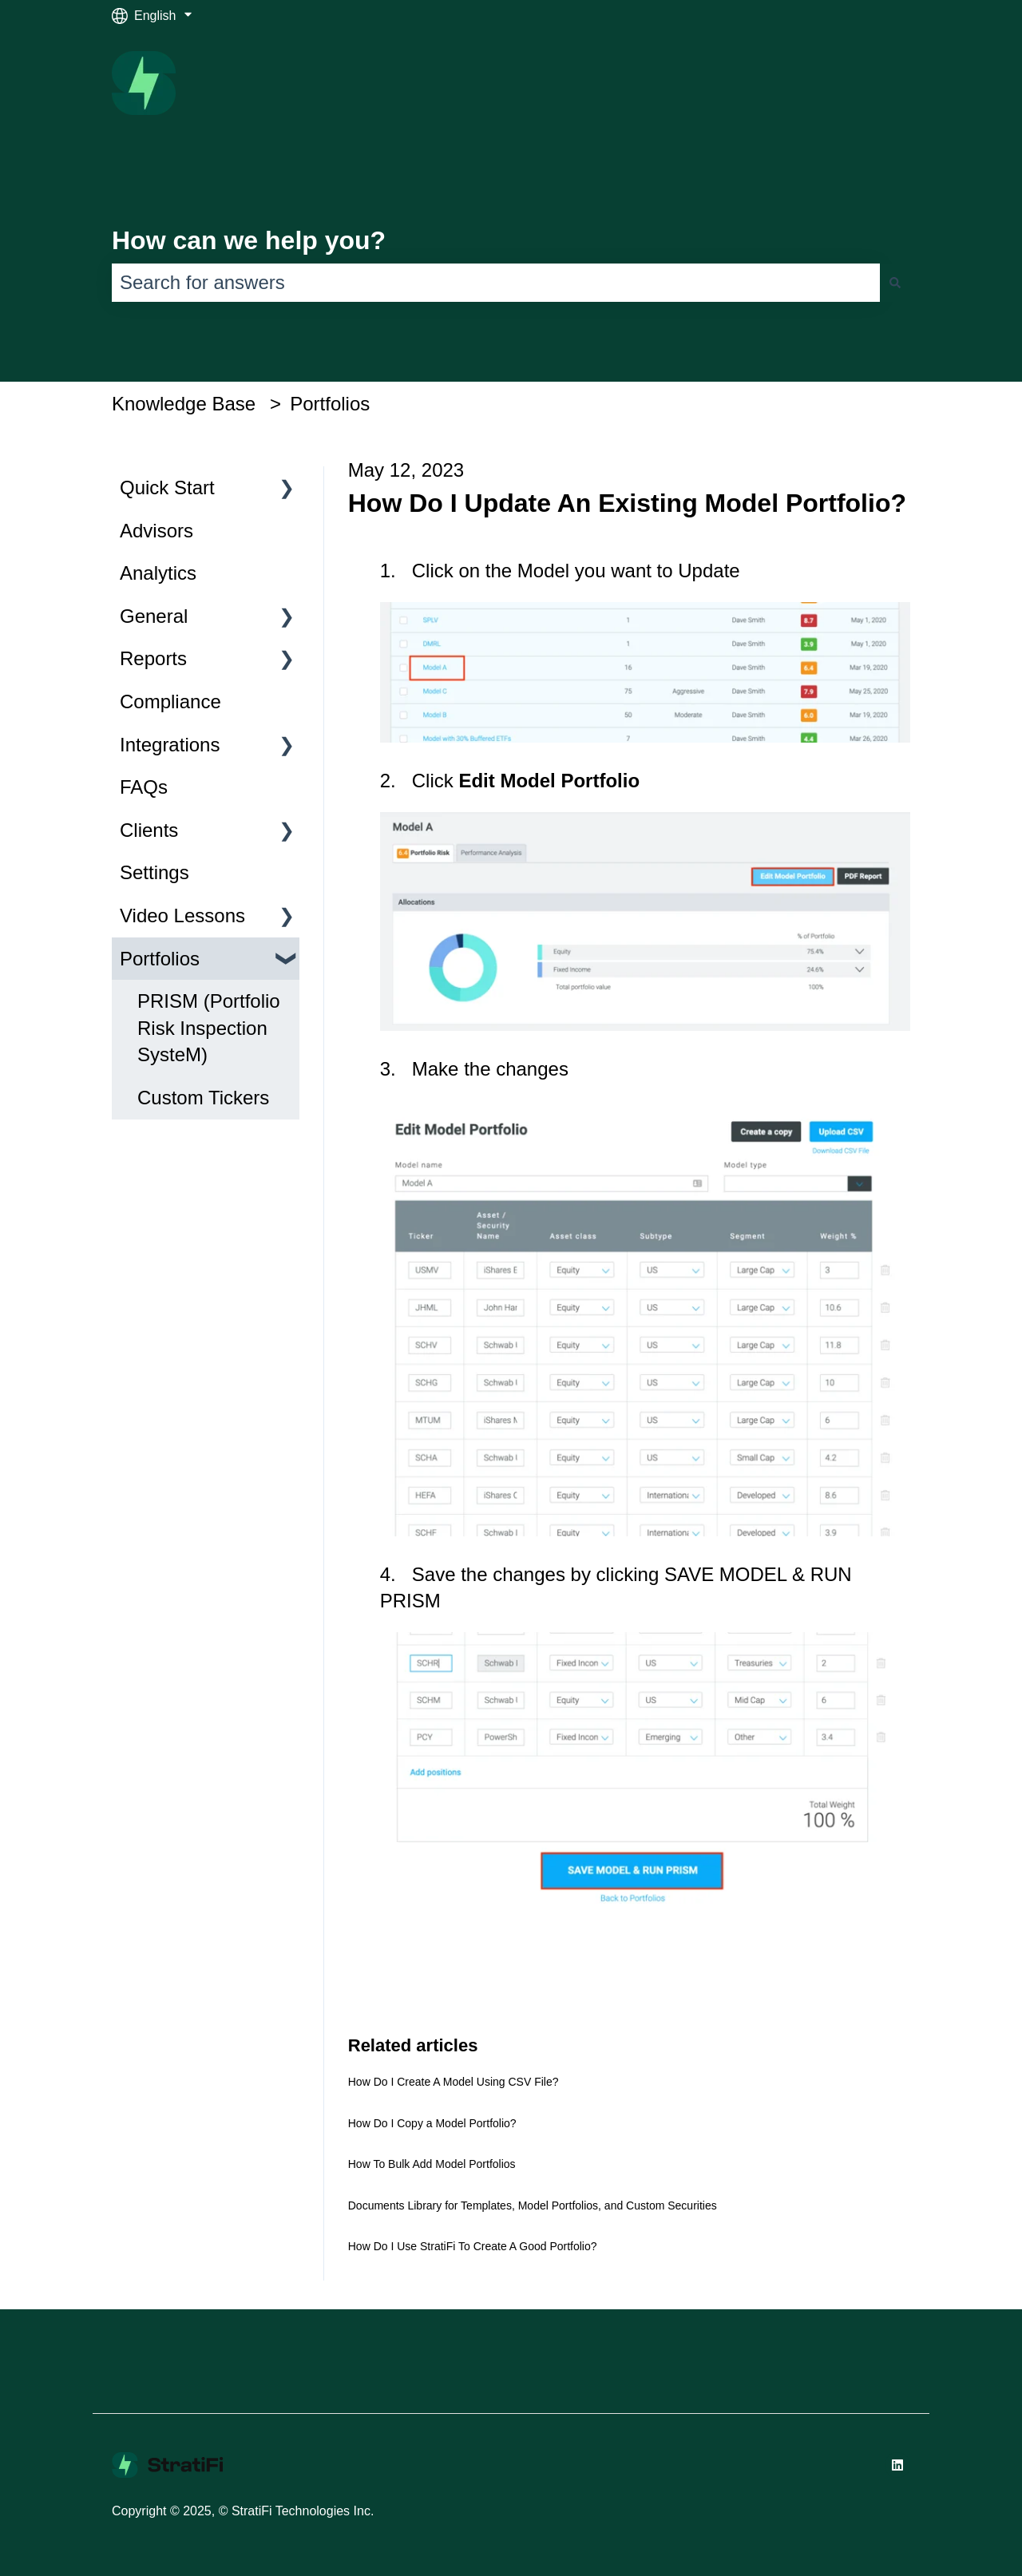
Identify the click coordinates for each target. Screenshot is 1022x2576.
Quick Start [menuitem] (167, 487)
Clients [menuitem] (149, 830)
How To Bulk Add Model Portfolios (432, 2164)
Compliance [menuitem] (170, 701)
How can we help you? (249, 240)
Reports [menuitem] (153, 658)
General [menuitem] (154, 616)
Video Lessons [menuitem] (182, 915)
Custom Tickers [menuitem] (203, 1097)
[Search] (895, 283)
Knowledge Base (184, 403)
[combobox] (496, 283)
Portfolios (330, 403)
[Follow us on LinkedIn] (897, 2465)
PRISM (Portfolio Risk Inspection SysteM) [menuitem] (208, 1027)
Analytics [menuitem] (158, 573)
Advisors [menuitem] (156, 530)
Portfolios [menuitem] (160, 958)
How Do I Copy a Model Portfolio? (432, 2123)
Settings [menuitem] (154, 872)
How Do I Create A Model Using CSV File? (453, 2081)
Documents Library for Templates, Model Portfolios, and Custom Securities (532, 2205)
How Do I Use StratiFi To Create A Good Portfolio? (472, 2246)
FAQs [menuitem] (144, 787)
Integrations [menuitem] (170, 744)
